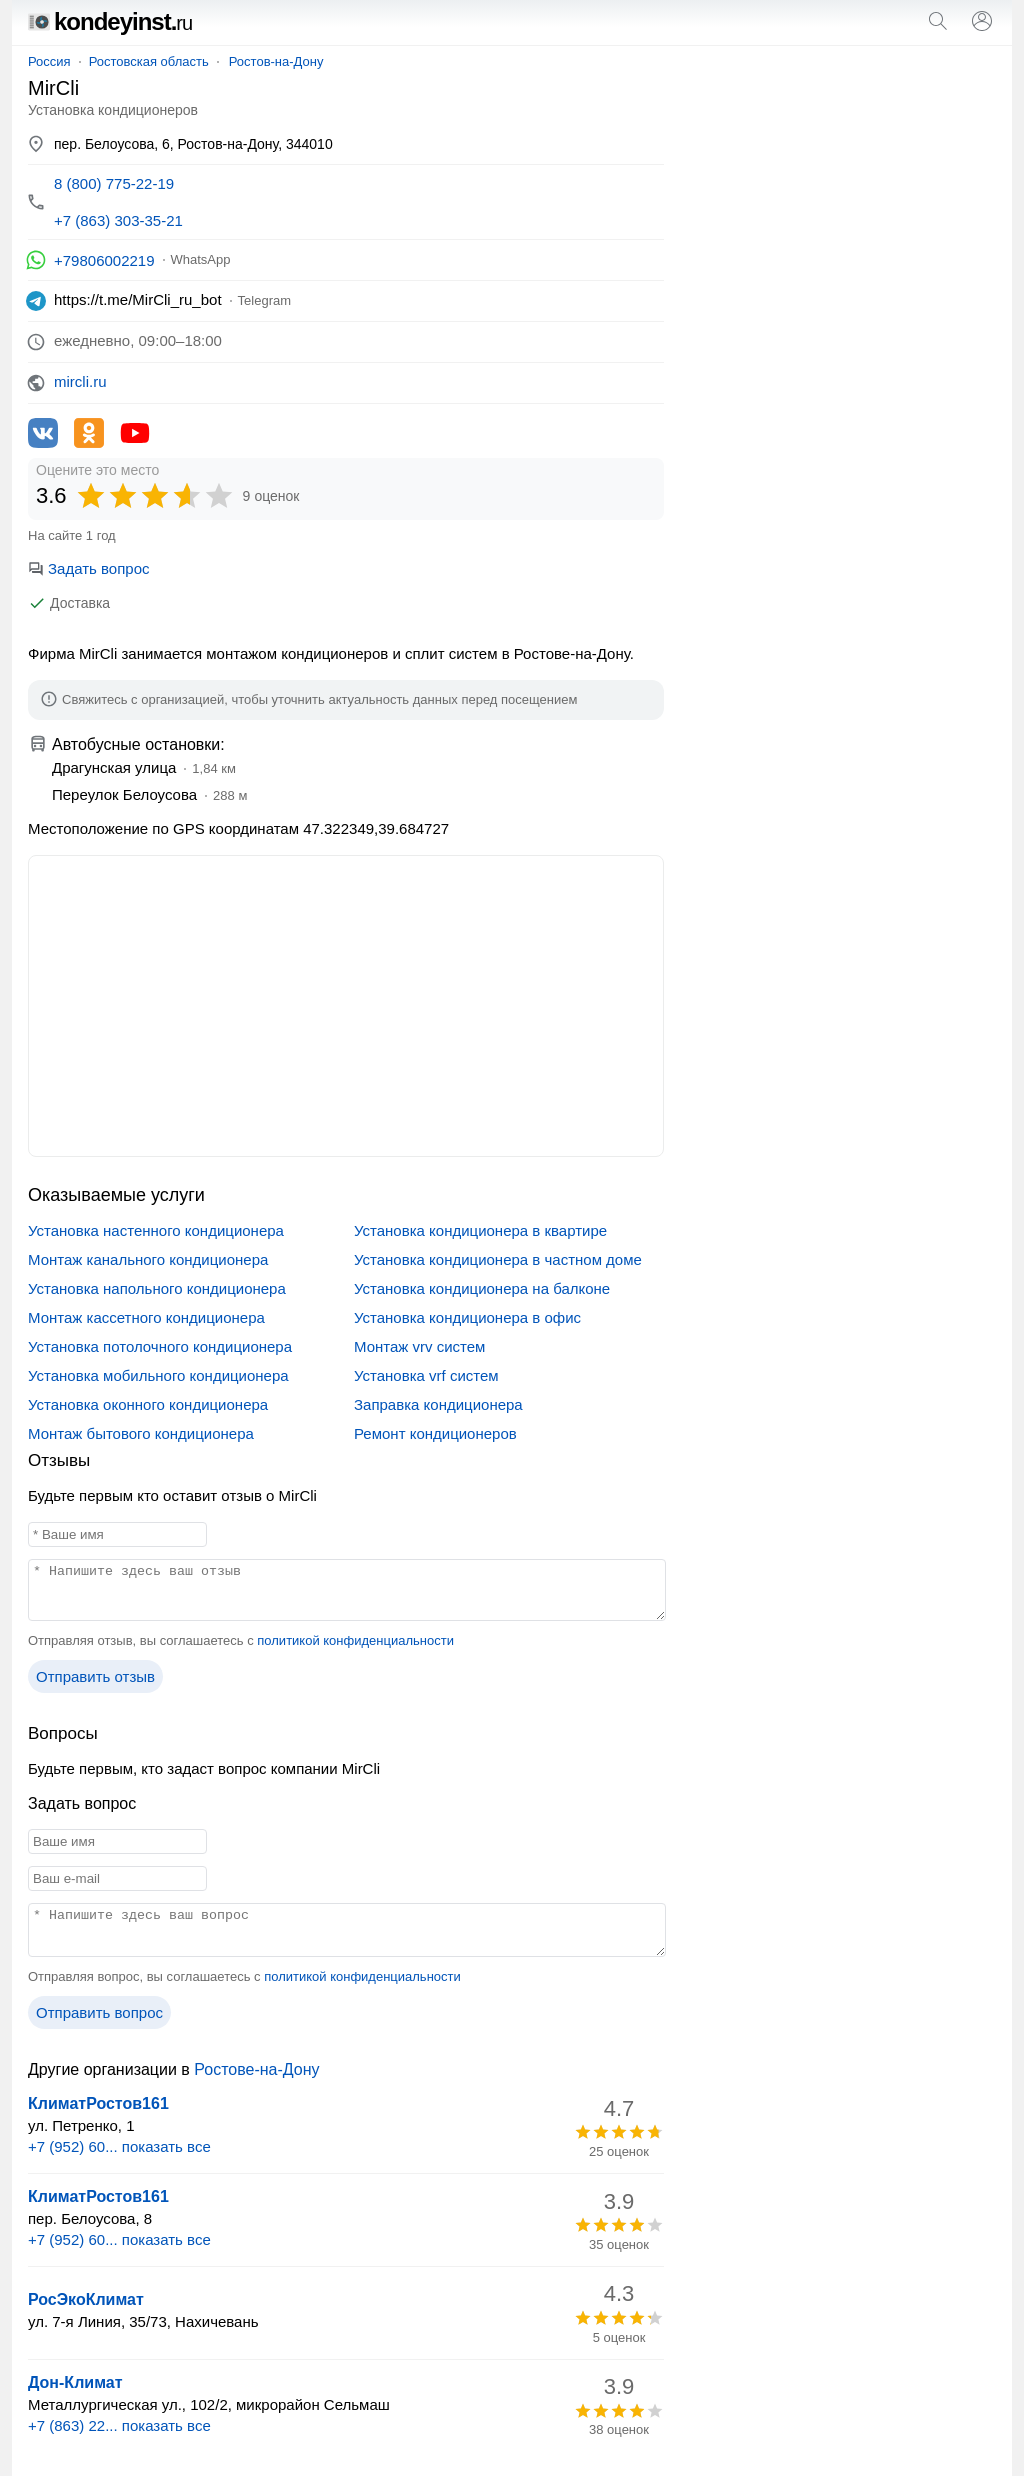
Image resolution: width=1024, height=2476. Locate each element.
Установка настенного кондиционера (156, 1230)
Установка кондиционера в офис (467, 1317)
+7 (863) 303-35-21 (118, 220)
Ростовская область (149, 61)
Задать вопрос (88, 568)
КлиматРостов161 (98, 2103)
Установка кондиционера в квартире (480, 1230)
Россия (49, 61)
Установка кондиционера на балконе (482, 1288)
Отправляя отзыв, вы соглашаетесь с (241, 1640)
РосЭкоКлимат (86, 2299)
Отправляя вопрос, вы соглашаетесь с (244, 1976)
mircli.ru (80, 381)
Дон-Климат (75, 2382)
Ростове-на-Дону (256, 2069)
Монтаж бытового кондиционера (141, 1433)
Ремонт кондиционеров (435, 1433)
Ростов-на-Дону (276, 61)
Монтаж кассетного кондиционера (146, 1317)
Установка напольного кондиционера (157, 1288)
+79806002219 (104, 260)
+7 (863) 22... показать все (119, 2425)
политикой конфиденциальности (355, 1640)
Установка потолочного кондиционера (160, 1346)
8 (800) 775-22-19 (114, 183)
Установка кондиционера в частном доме (498, 1259)
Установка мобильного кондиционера (158, 1375)
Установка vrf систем (426, 1375)
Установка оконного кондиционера (148, 1404)
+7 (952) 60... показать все (119, 2146)
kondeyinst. (110, 21)
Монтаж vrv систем (419, 1346)
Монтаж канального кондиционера (148, 1259)
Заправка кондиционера (438, 1404)
